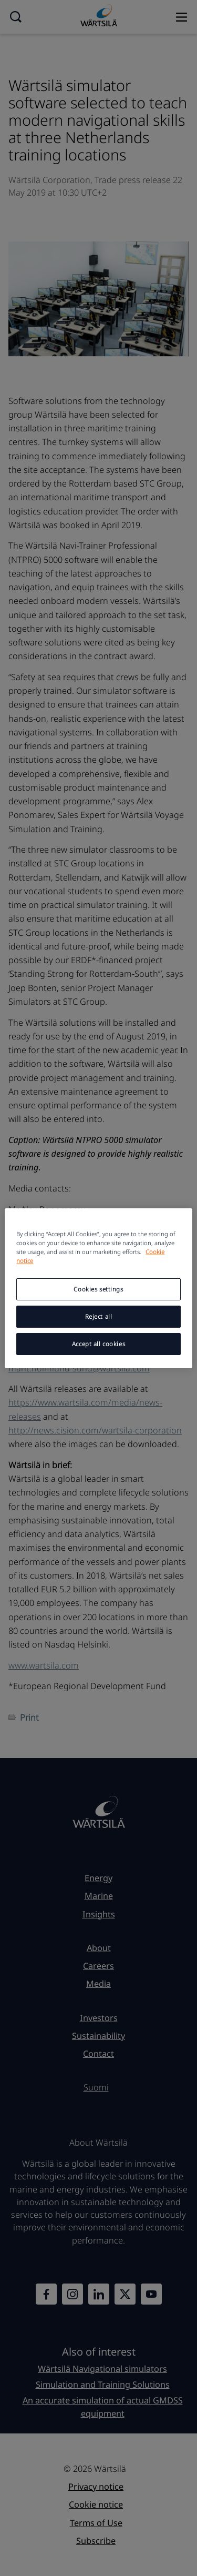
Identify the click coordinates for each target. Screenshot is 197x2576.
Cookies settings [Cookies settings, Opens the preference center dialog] (98, 1289)
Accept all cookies (98, 1344)
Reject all (98, 1316)
